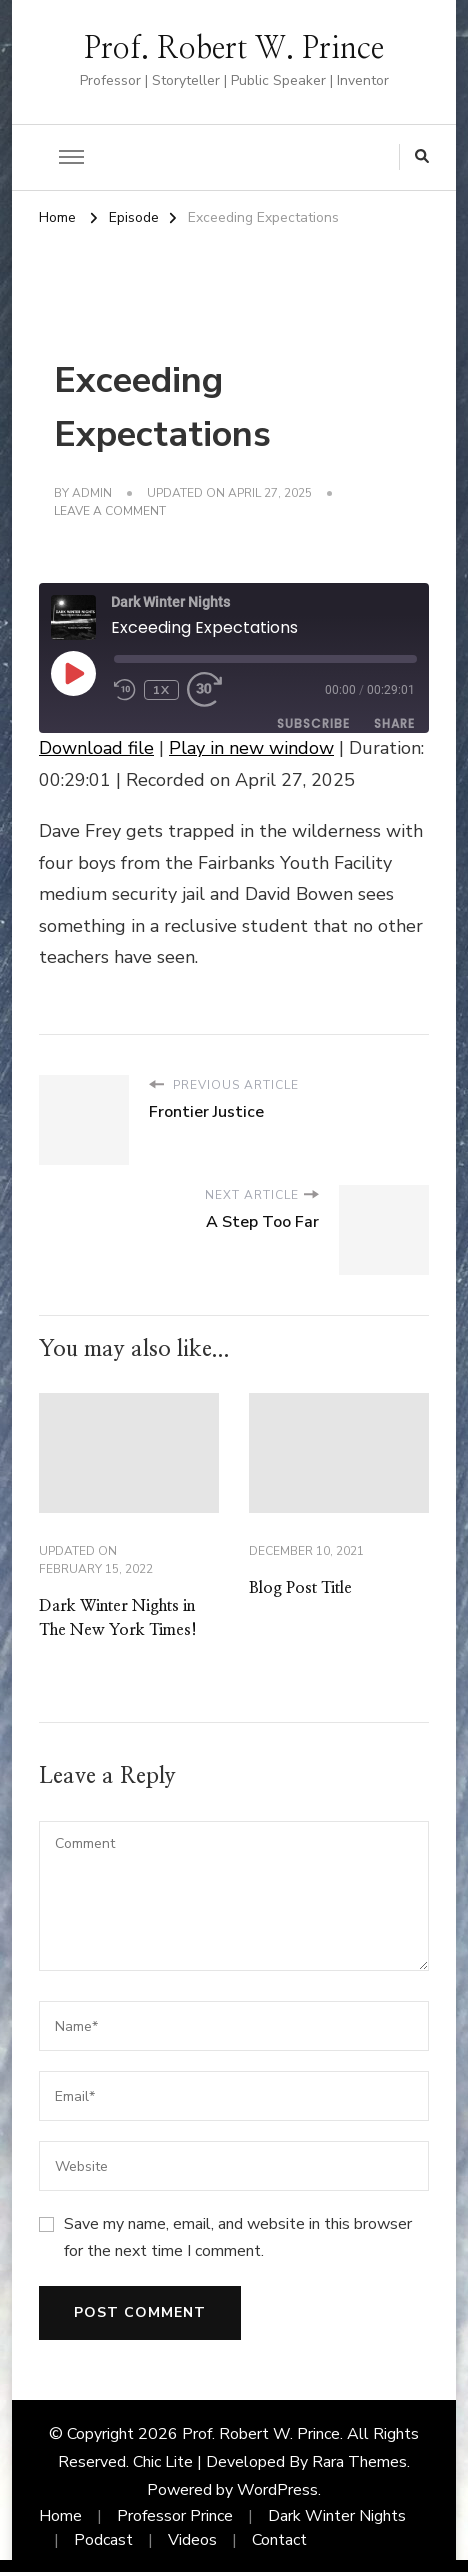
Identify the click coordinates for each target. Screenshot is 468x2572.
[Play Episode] (73, 673)
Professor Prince (175, 2516)
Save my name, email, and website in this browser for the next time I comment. (238, 2237)
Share (394, 723)
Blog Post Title (300, 1588)
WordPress (277, 2490)
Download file (96, 748)
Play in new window (251, 748)
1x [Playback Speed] (161, 690)
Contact (279, 2540)
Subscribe (313, 723)
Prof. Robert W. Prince (234, 49)
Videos (192, 2540)
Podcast (103, 2540)
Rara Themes (359, 2462)
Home (60, 2516)
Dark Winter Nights (337, 2516)
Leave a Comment (110, 512)
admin (92, 493)
